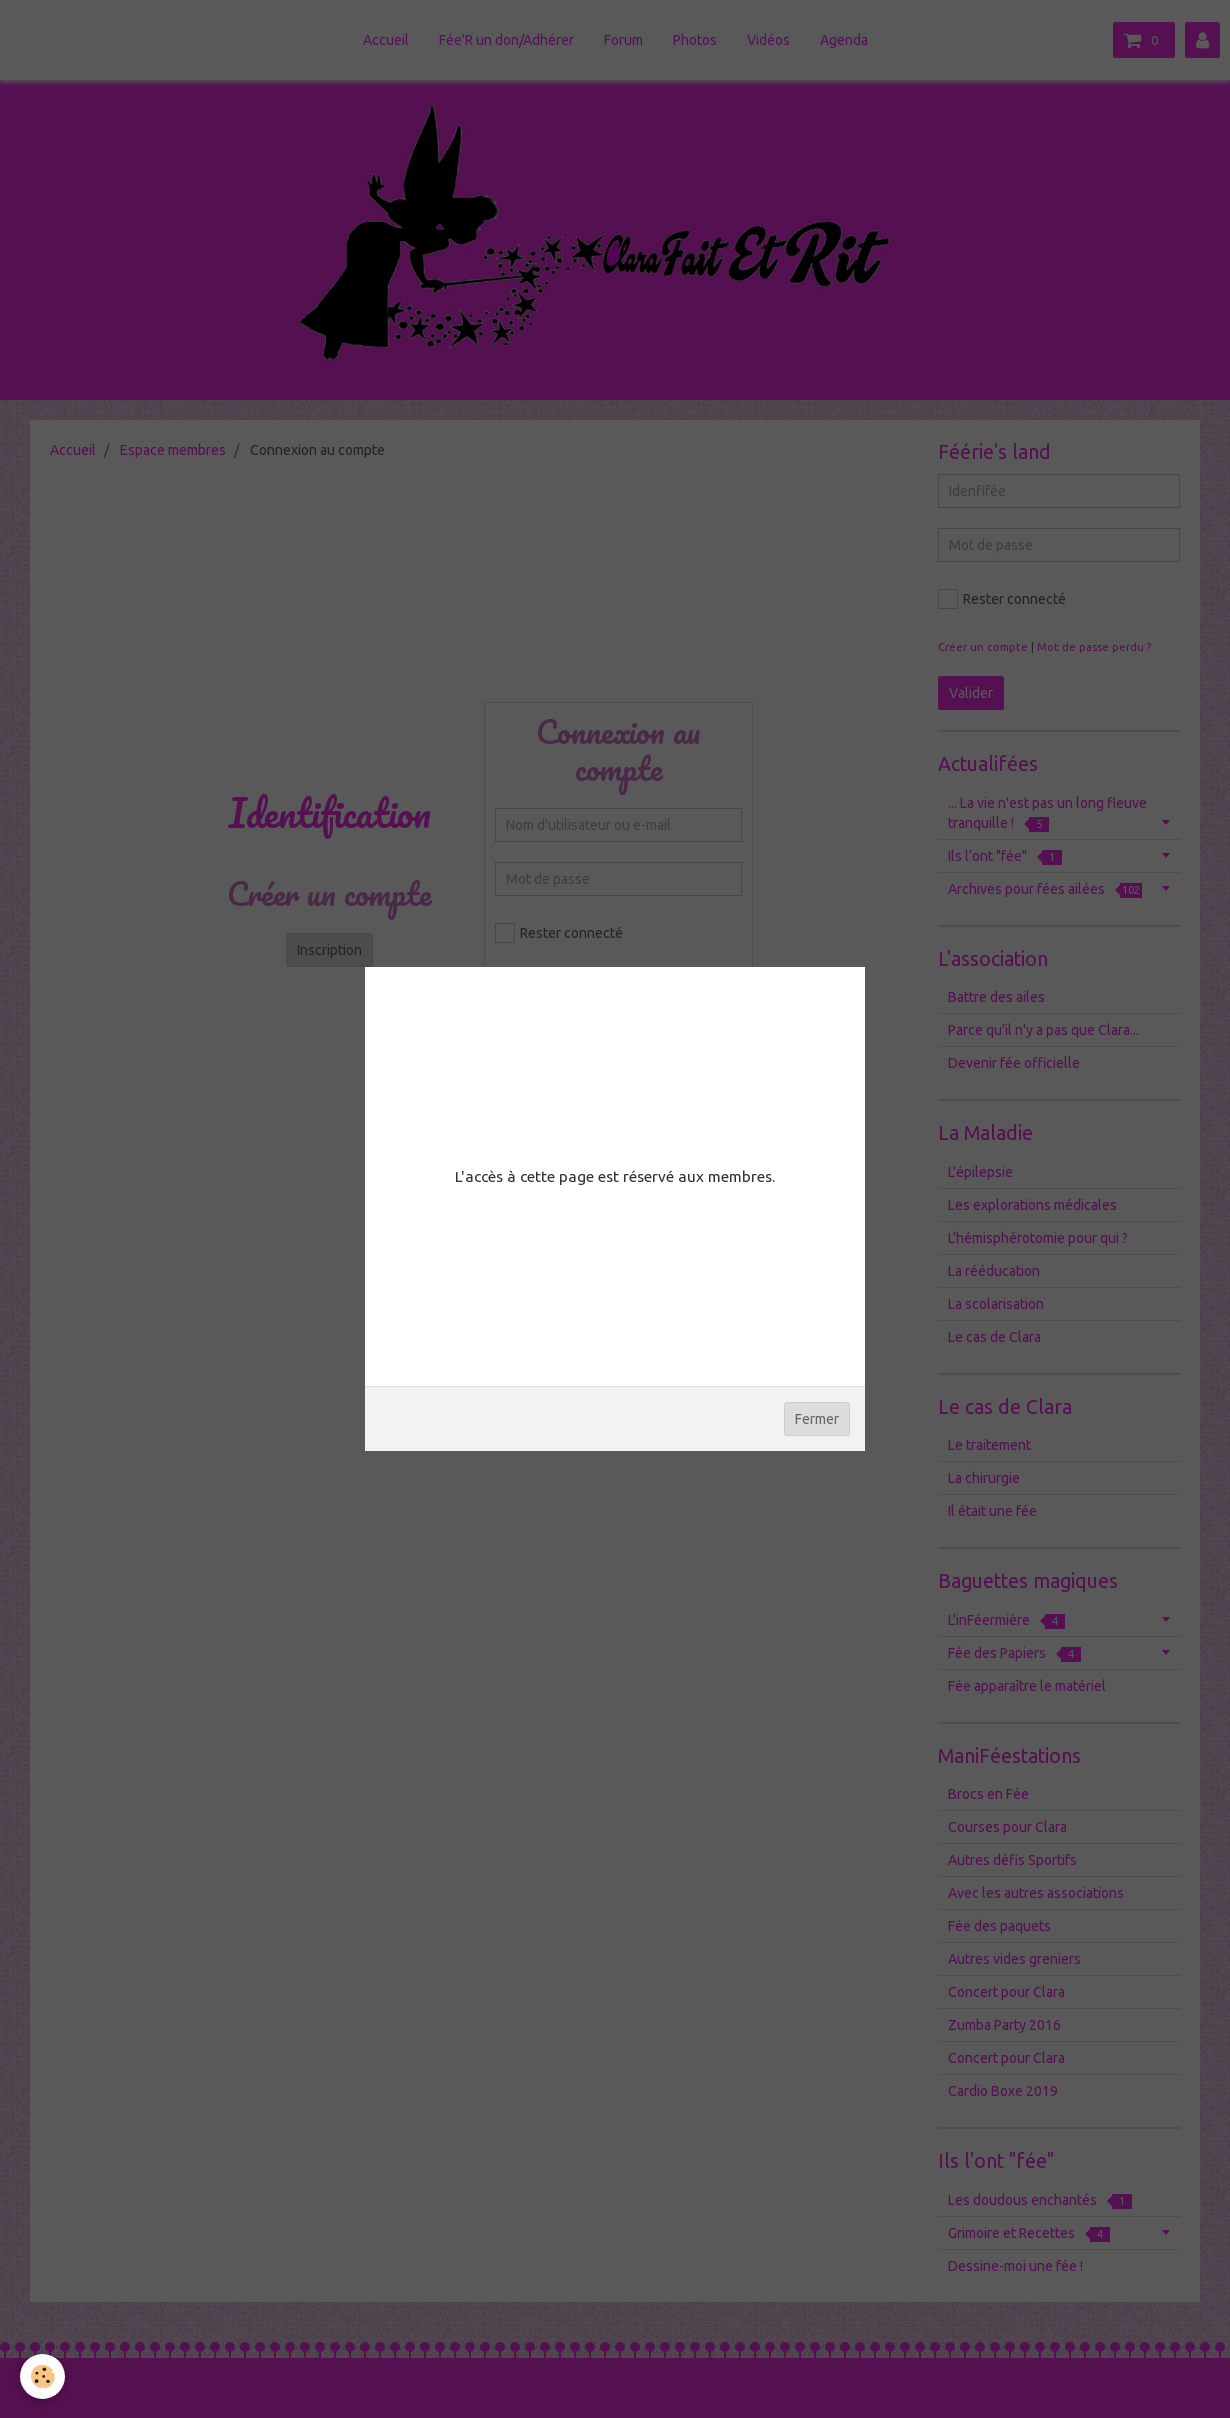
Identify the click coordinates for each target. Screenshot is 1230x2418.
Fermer (817, 1419)
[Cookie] (42, 2376)
